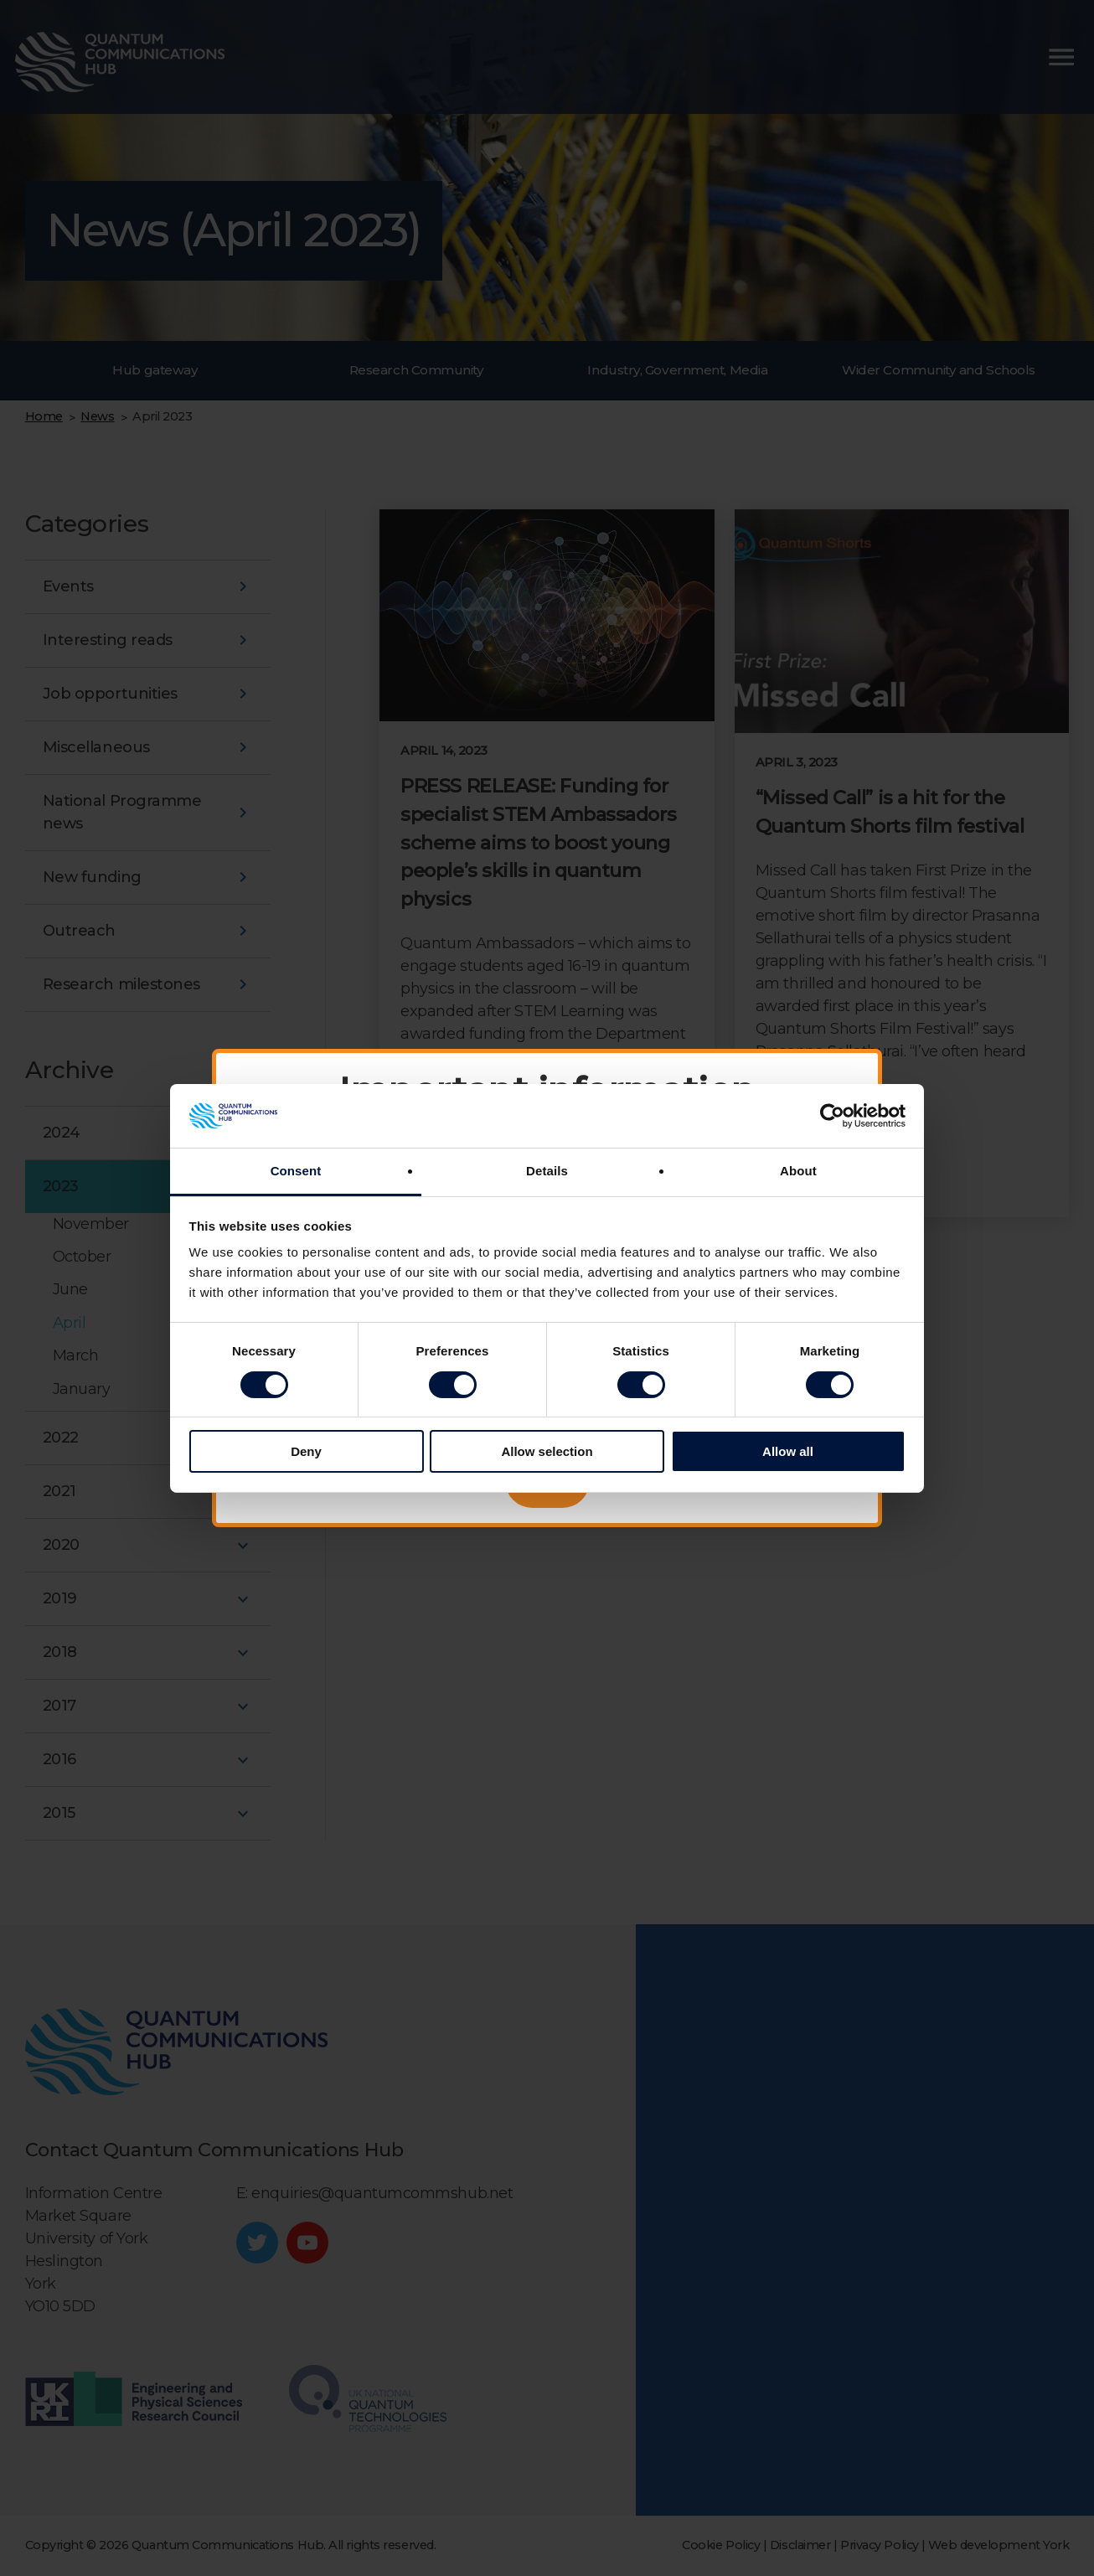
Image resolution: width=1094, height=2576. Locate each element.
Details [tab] (547, 1171)
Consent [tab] (296, 1171)
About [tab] (798, 1171)
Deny (306, 1451)
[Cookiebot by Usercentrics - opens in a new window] (832, 1115)
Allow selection (546, 1451)
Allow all (787, 1451)
